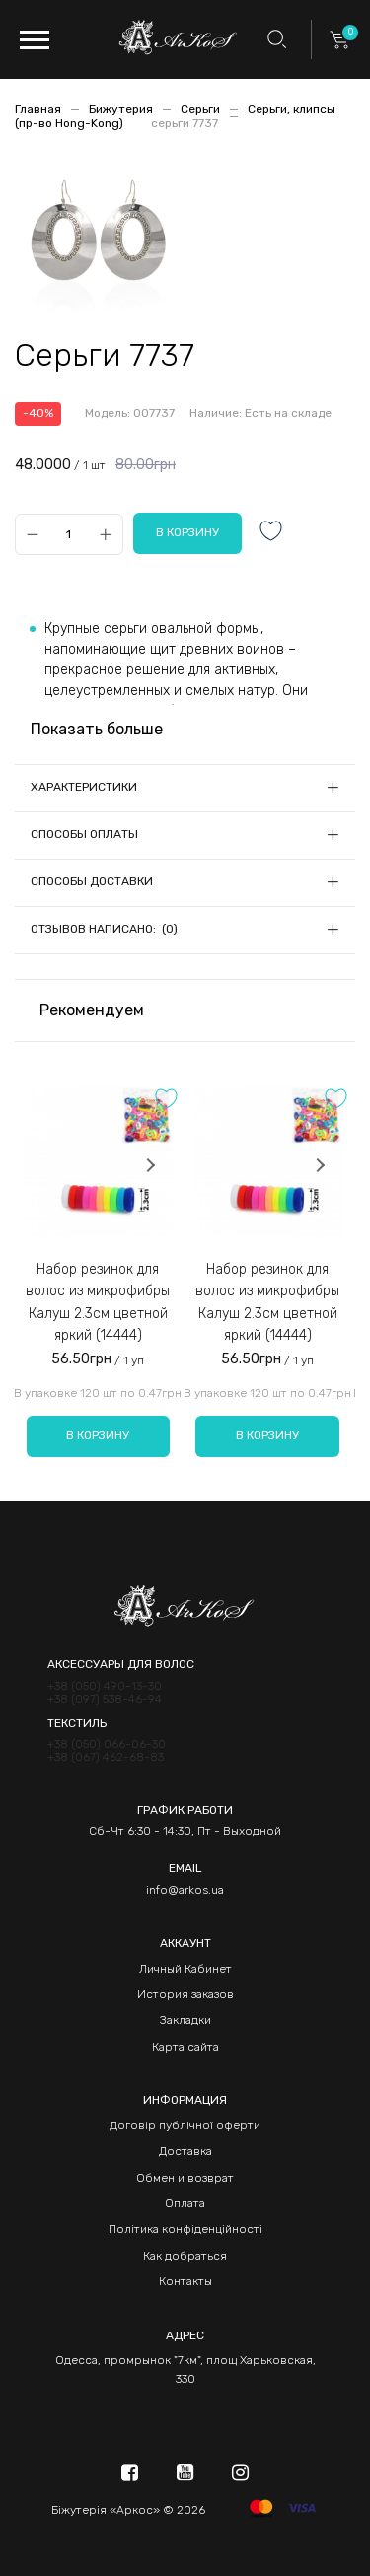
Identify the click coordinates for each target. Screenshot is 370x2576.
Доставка (185, 2151)
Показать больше (97, 729)
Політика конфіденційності (185, 2229)
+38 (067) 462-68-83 (105, 1757)
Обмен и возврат (185, 2178)
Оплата (185, 2203)
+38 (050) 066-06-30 (106, 1744)
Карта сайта (185, 2047)
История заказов (185, 1994)
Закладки (185, 2020)
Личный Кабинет (185, 1969)
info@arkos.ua (185, 1890)
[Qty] (68, 534)
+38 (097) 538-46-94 (104, 1699)
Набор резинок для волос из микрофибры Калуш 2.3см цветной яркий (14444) (98, 1302)
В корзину (97, 1435)
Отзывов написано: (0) (104, 929)
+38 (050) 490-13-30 (104, 1686)
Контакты (185, 2281)
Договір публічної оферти (185, 2125)
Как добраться (185, 2256)
